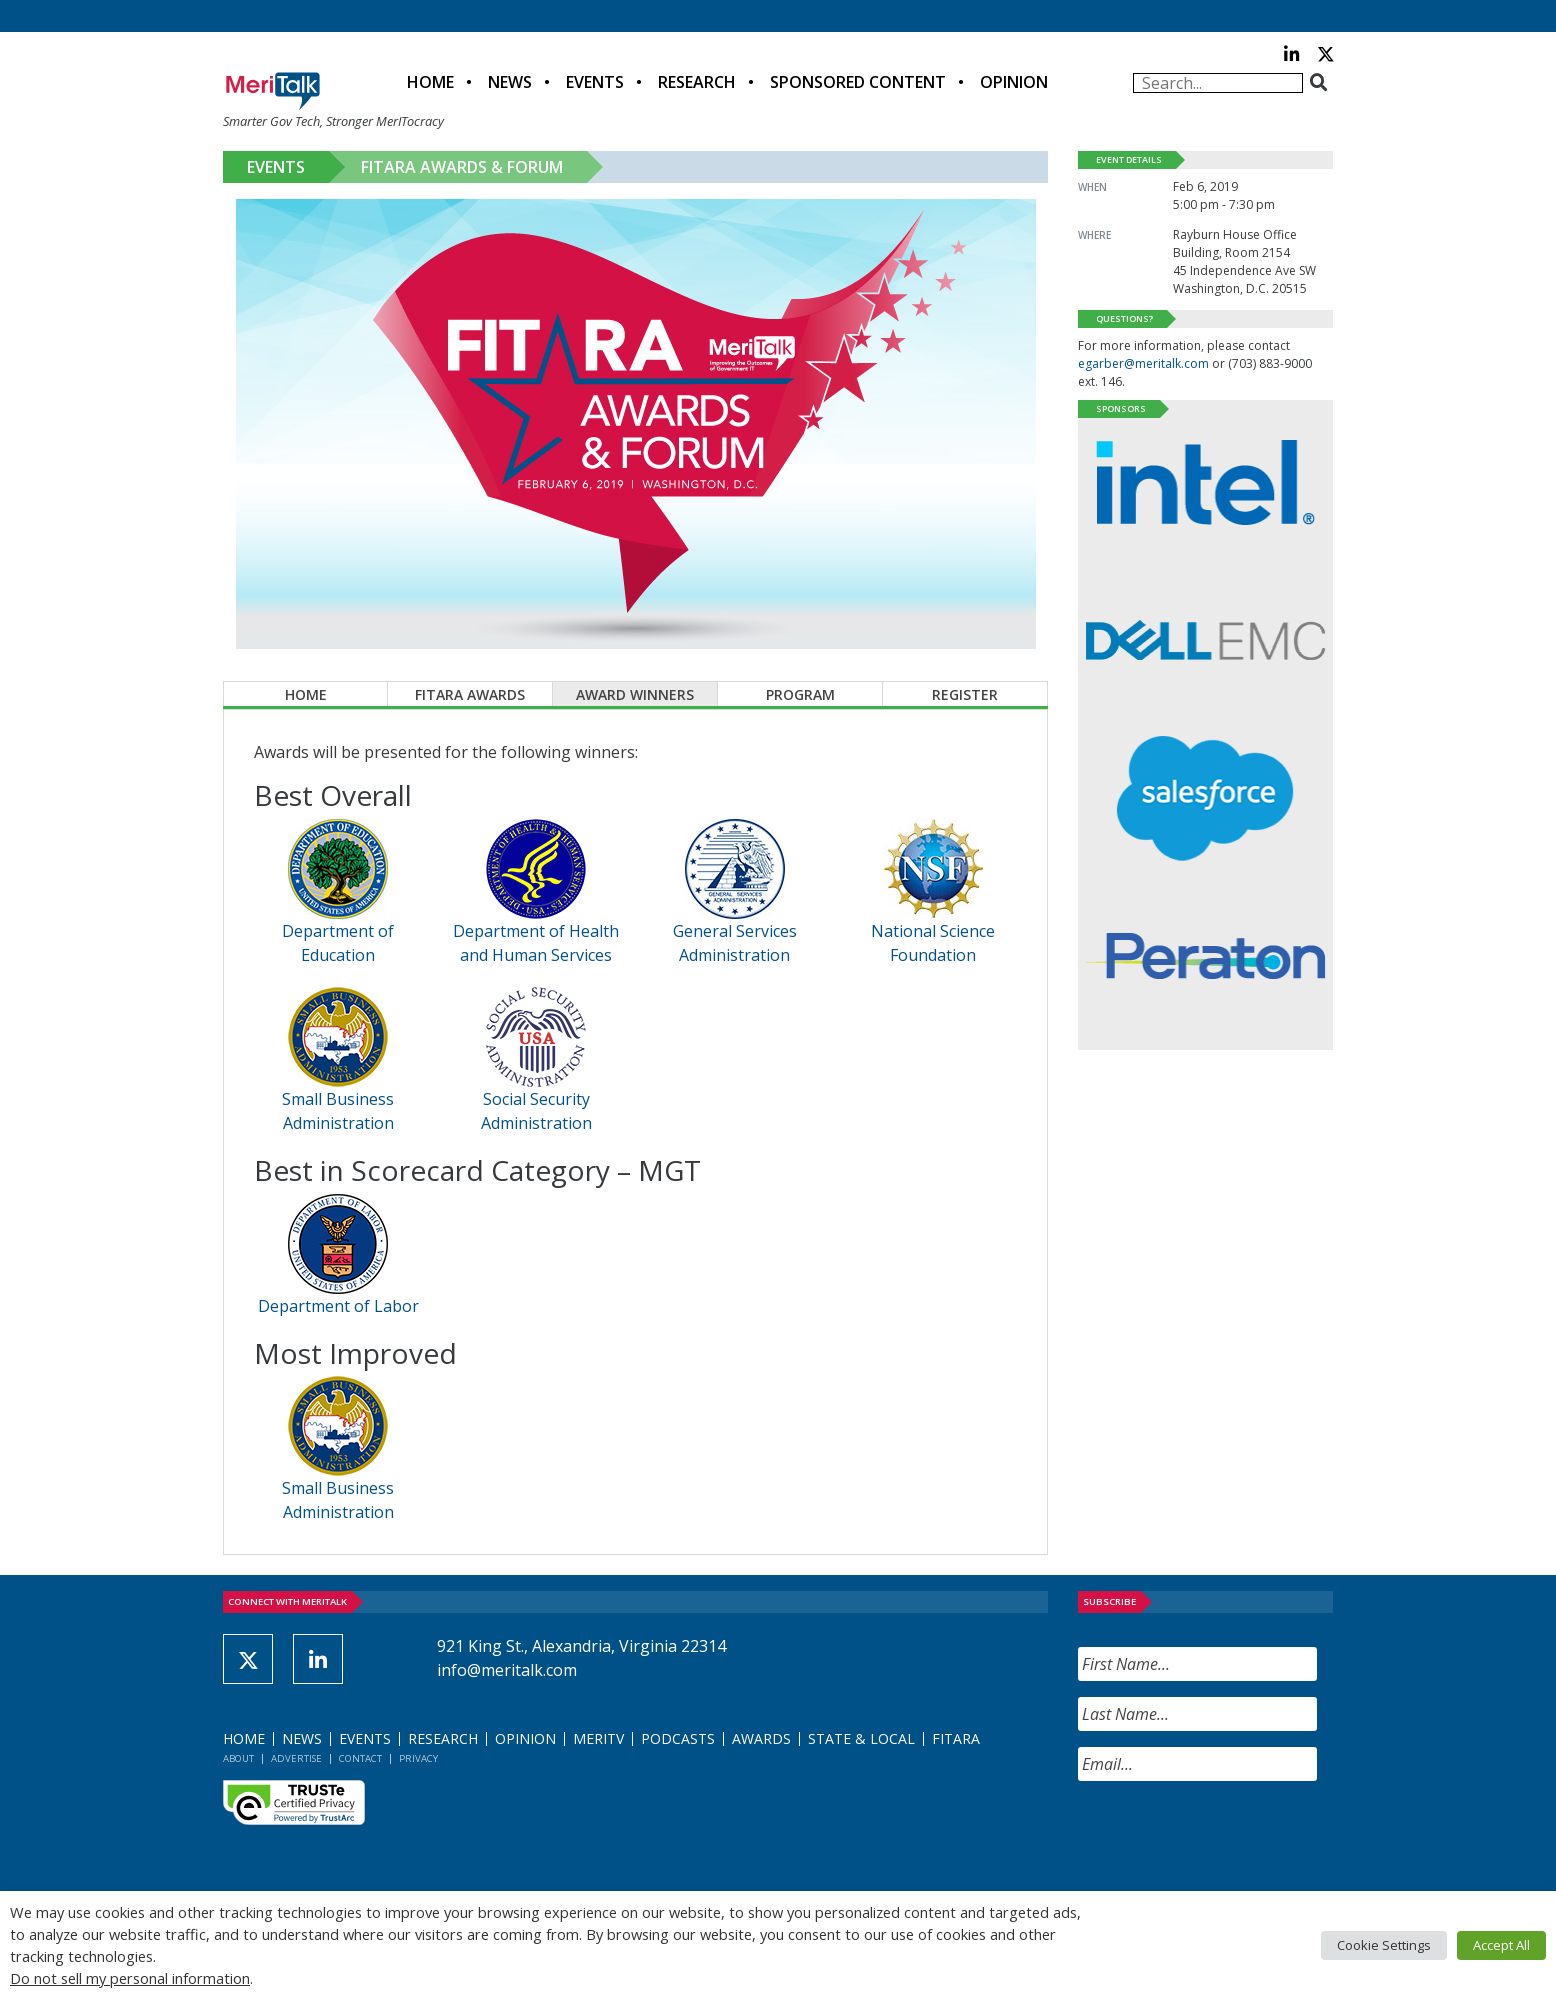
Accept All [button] (1501, 1945)
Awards (761, 1738)
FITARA (956, 1738)
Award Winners (635, 694)
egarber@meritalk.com (1143, 363)
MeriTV (598, 1738)
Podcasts (678, 1738)
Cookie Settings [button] (1384, 1945)
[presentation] (1230, 1836)
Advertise (296, 1758)
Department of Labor (338, 1306)
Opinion (1014, 82)
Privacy (418, 1758)
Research (697, 82)
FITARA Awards (470, 694)
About (238, 1758)
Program (800, 694)
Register (965, 694)
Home (430, 82)
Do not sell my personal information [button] (130, 1978)
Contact (360, 1758)
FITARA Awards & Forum (462, 167)
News (510, 82)
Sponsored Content (858, 82)
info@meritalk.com (507, 1670)
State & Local (861, 1738)
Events (595, 82)
